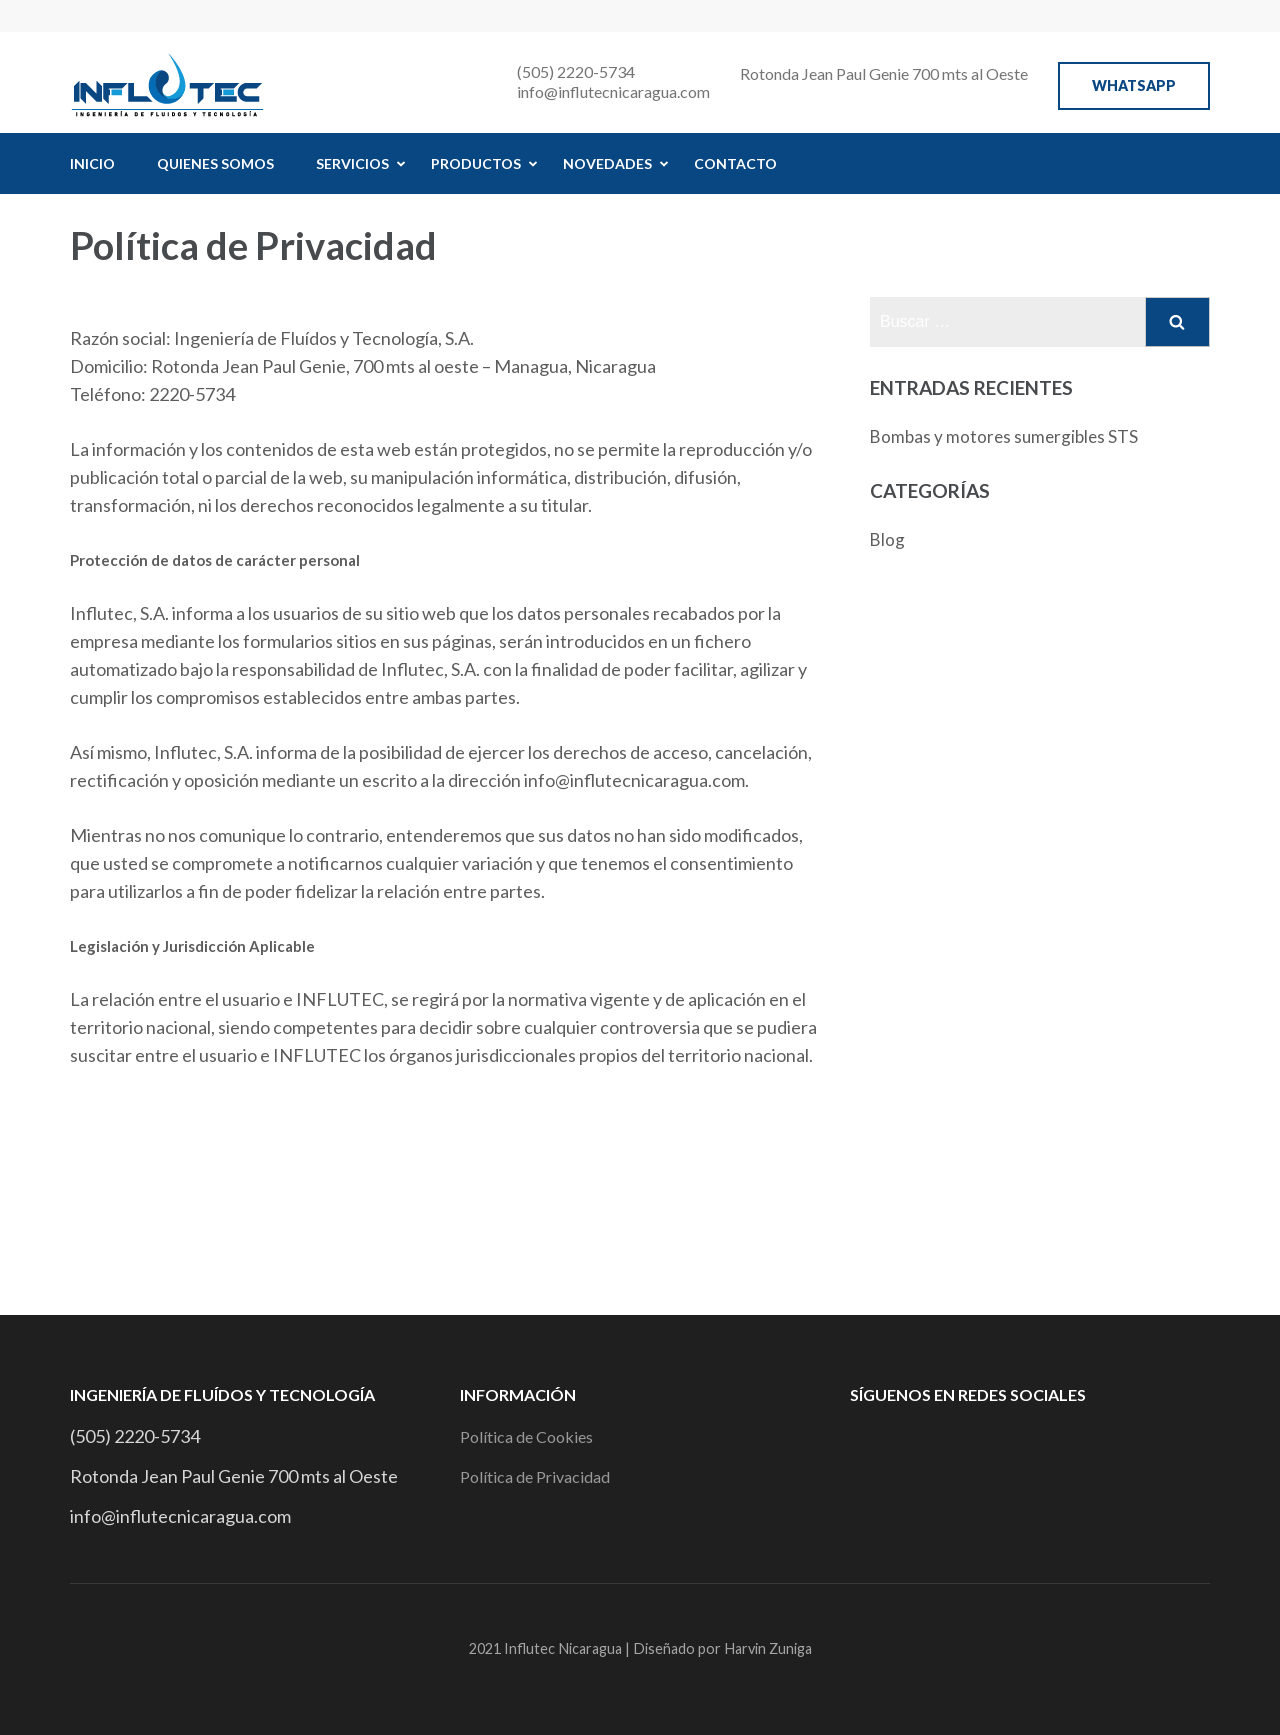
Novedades (607, 163)
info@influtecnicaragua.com (613, 91)
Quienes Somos (215, 163)
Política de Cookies (526, 1436)
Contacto (735, 163)
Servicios (352, 163)
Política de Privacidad (535, 1476)
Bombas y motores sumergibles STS (1004, 436)
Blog (887, 539)
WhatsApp (1134, 85)
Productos (476, 163)
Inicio (92, 163)
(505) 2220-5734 (576, 71)
